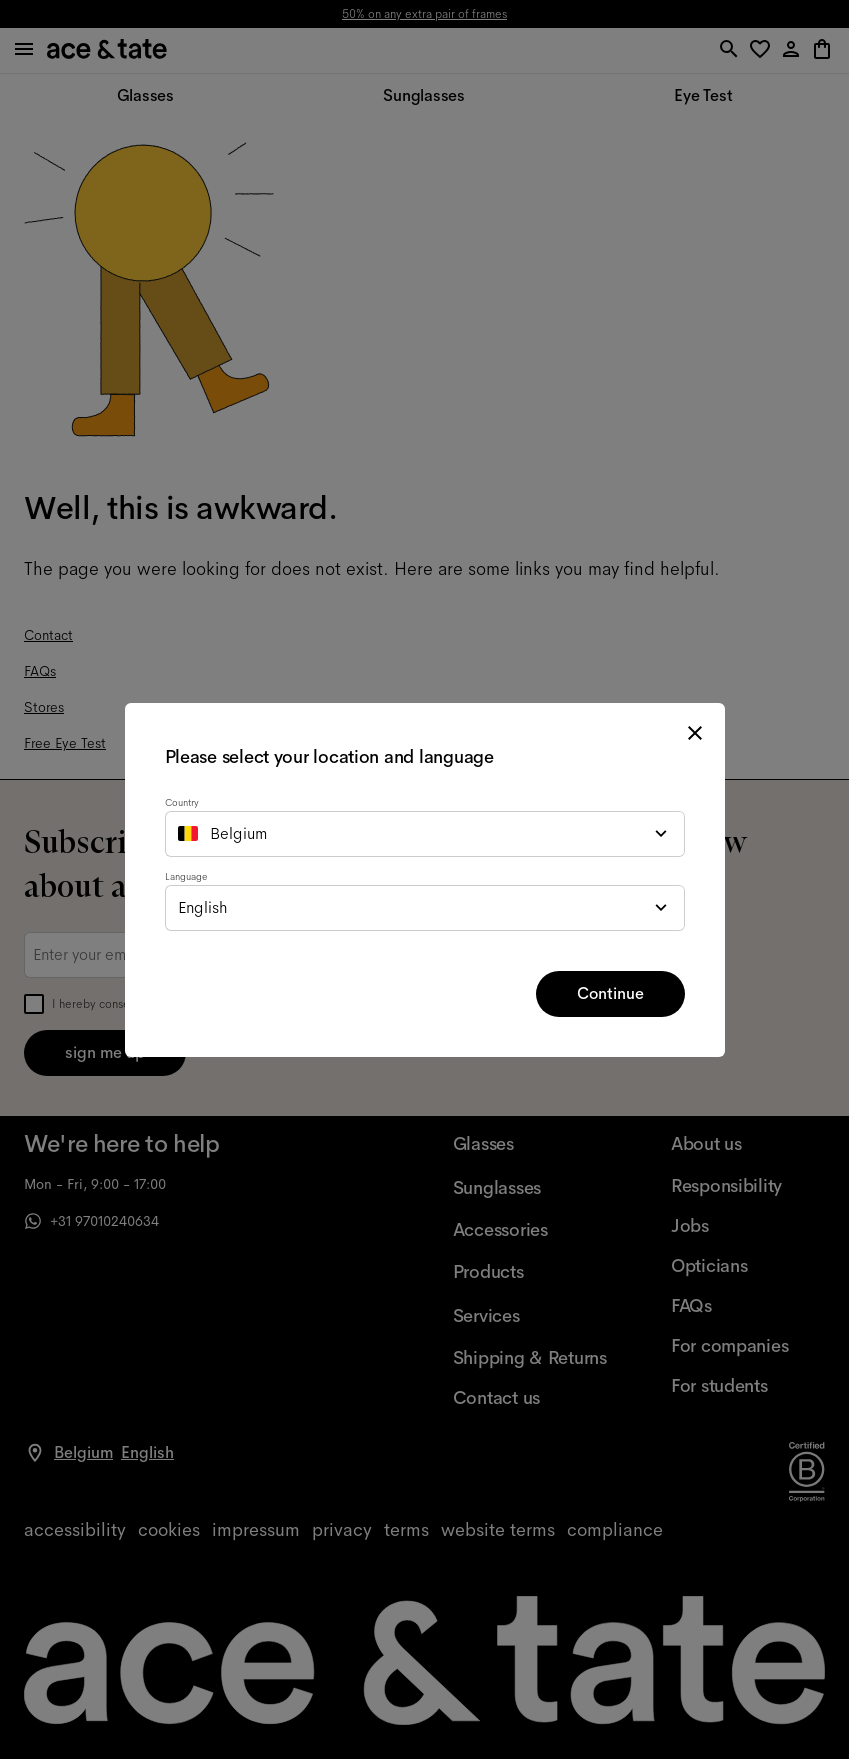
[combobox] (425, 834)
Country (182, 802)
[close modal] (695, 733)
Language (186, 876)
